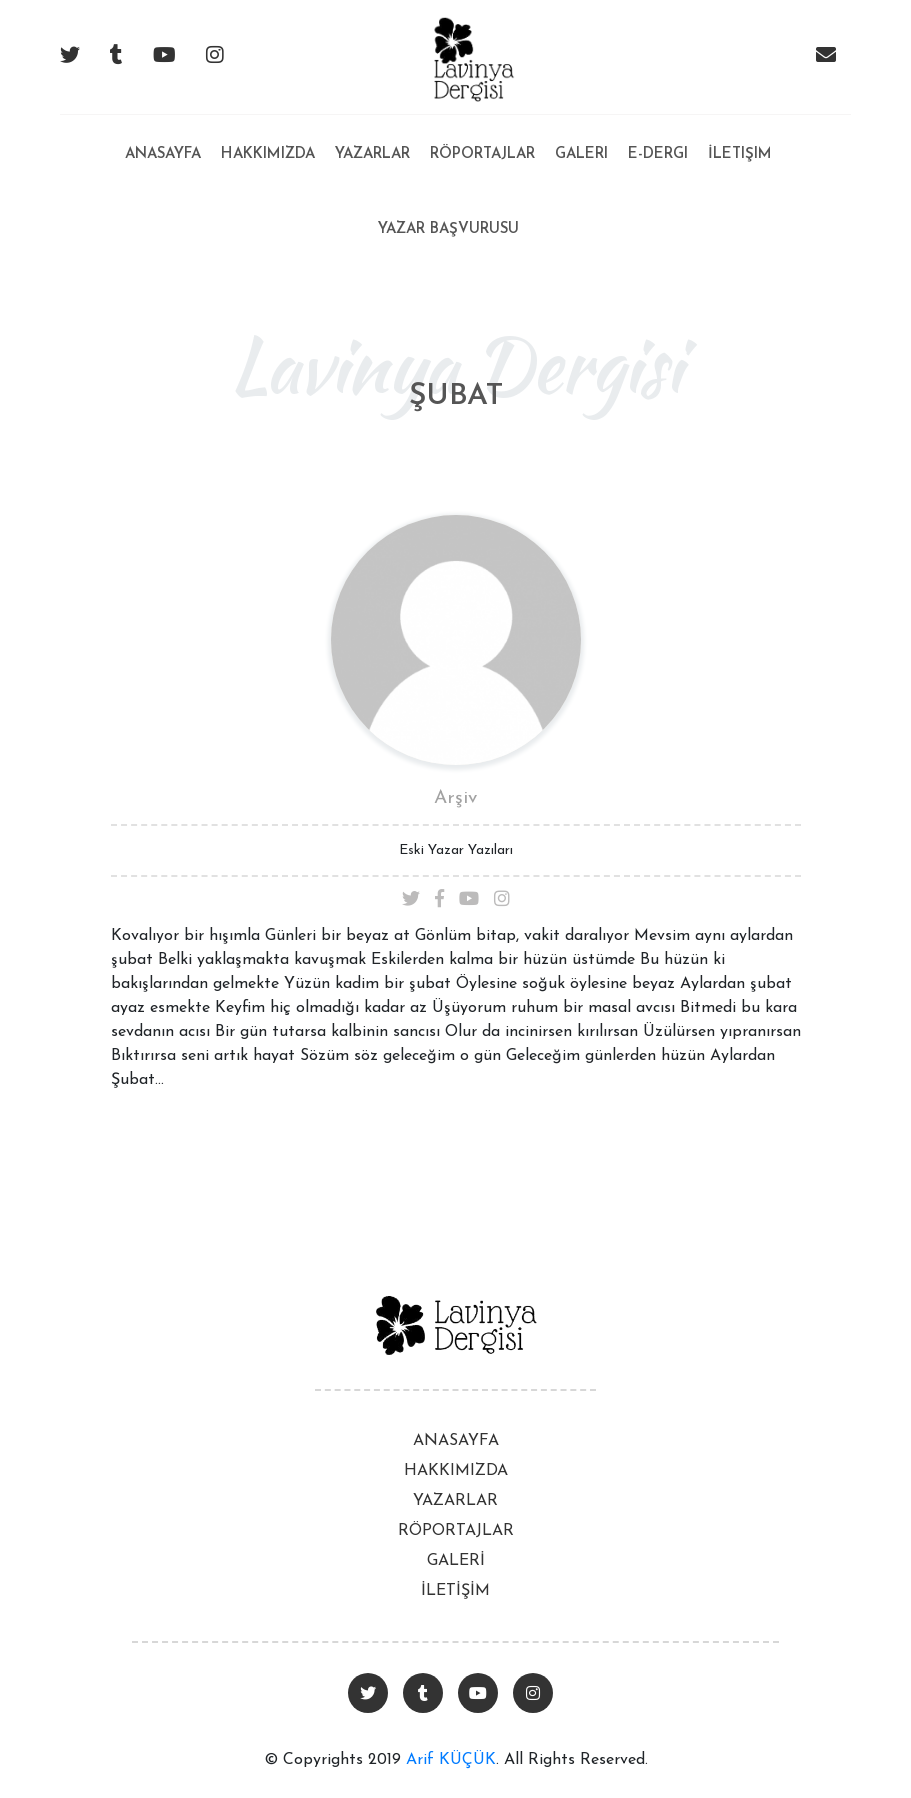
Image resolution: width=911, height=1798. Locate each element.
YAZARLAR (455, 1501)
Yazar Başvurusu (448, 229)
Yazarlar (372, 154)
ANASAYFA (456, 1441)
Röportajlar (482, 154)
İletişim (740, 154)
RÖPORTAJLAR (456, 1531)
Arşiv (455, 798)
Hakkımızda (268, 154)
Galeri (581, 154)
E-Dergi (658, 154)
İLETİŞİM (455, 1591)
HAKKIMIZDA (456, 1471)
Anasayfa (163, 138)
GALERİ (456, 1561)
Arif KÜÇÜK (451, 1760)
